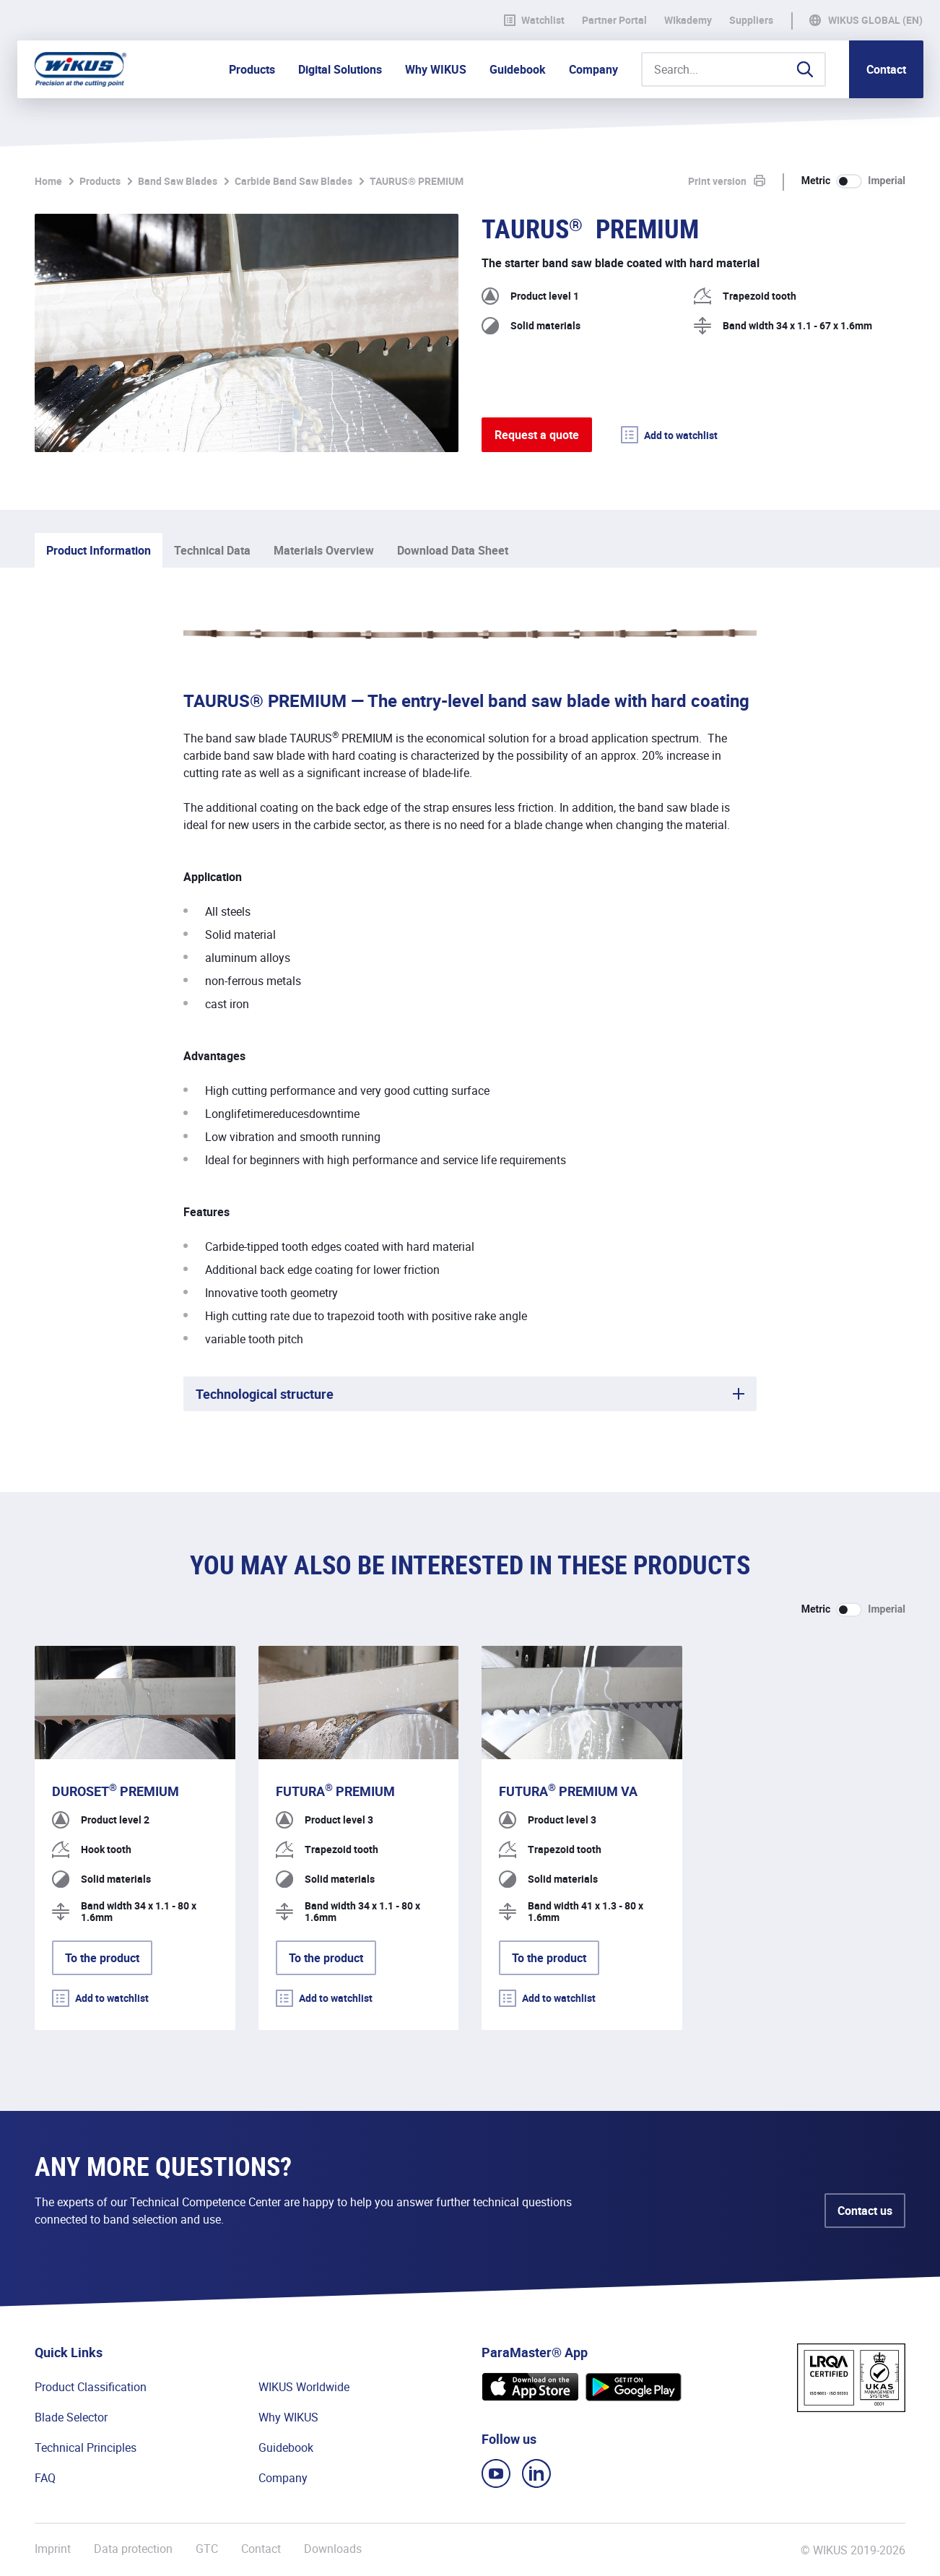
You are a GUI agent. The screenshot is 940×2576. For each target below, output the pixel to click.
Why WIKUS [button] (435, 69)
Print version (717, 181)
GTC (207, 2549)
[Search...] (733, 69)
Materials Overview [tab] (324, 550)
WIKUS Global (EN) (875, 20)
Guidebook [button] (517, 69)
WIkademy (688, 20)
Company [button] (593, 69)
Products (100, 181)
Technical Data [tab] (212, 550)
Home (48, 181)
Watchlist (534, 20)
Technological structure (265, 1393)
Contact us (864, 2211)
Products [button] (252, 69)
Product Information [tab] (98, 550)
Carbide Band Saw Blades (293, 181)
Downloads (333, 2549)
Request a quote (537, 435)
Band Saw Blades (177, 181)
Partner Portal (614, 20)
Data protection (133, 2549)
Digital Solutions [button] (340, 69)
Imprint (53, 2549)
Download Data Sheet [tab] (452, 550)
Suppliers (751, 20)
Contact (886, 69)
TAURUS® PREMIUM (417, 181)
